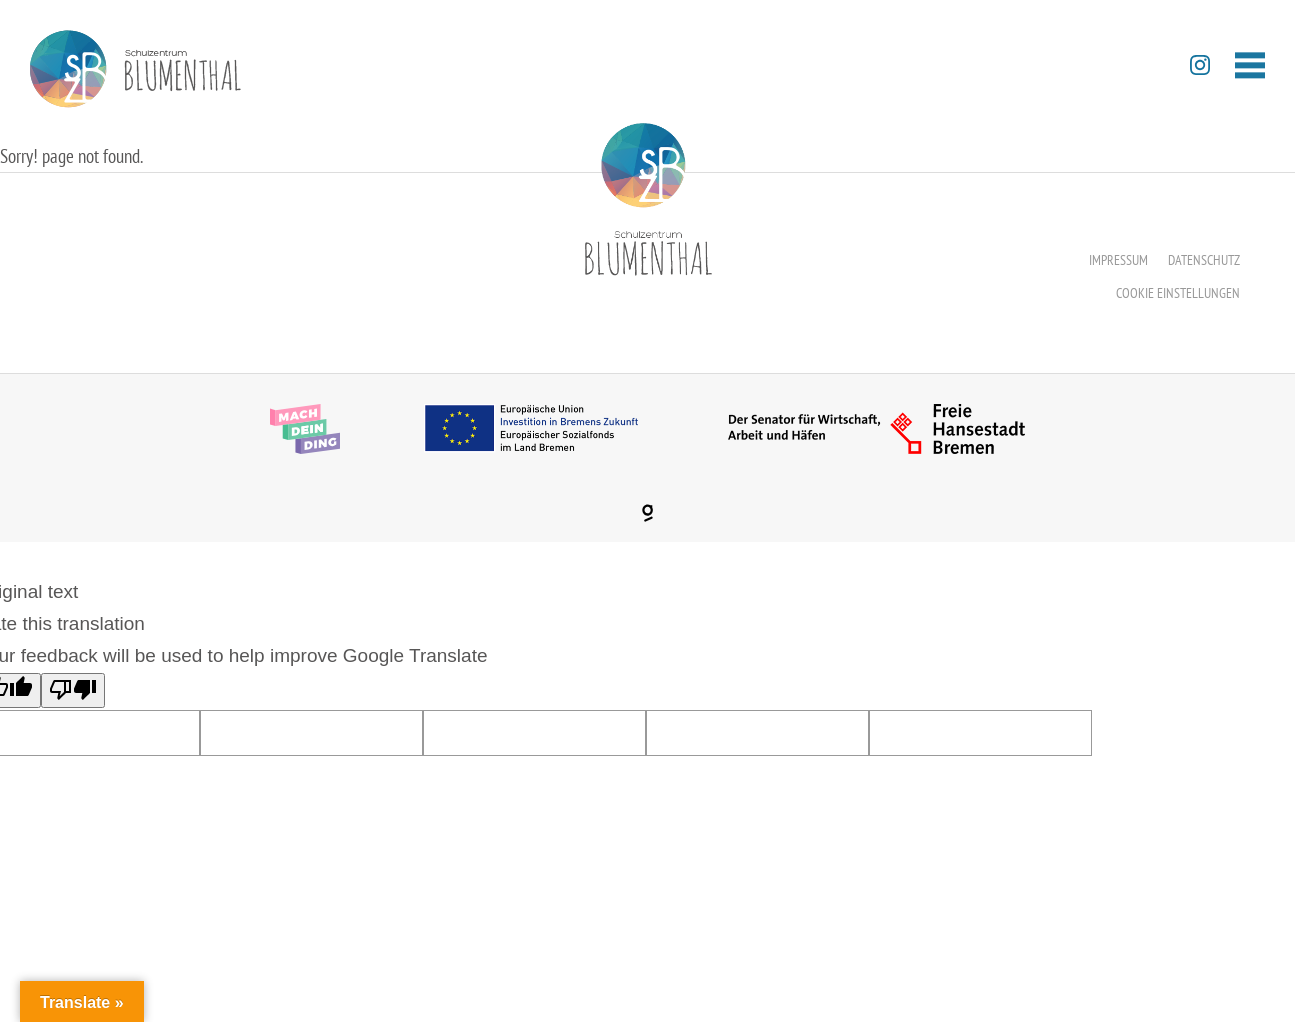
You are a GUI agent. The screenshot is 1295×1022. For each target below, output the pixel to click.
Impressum (1118, 260)
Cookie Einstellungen (1178, 293)
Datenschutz (1204, 260)
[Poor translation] (73, 690)
